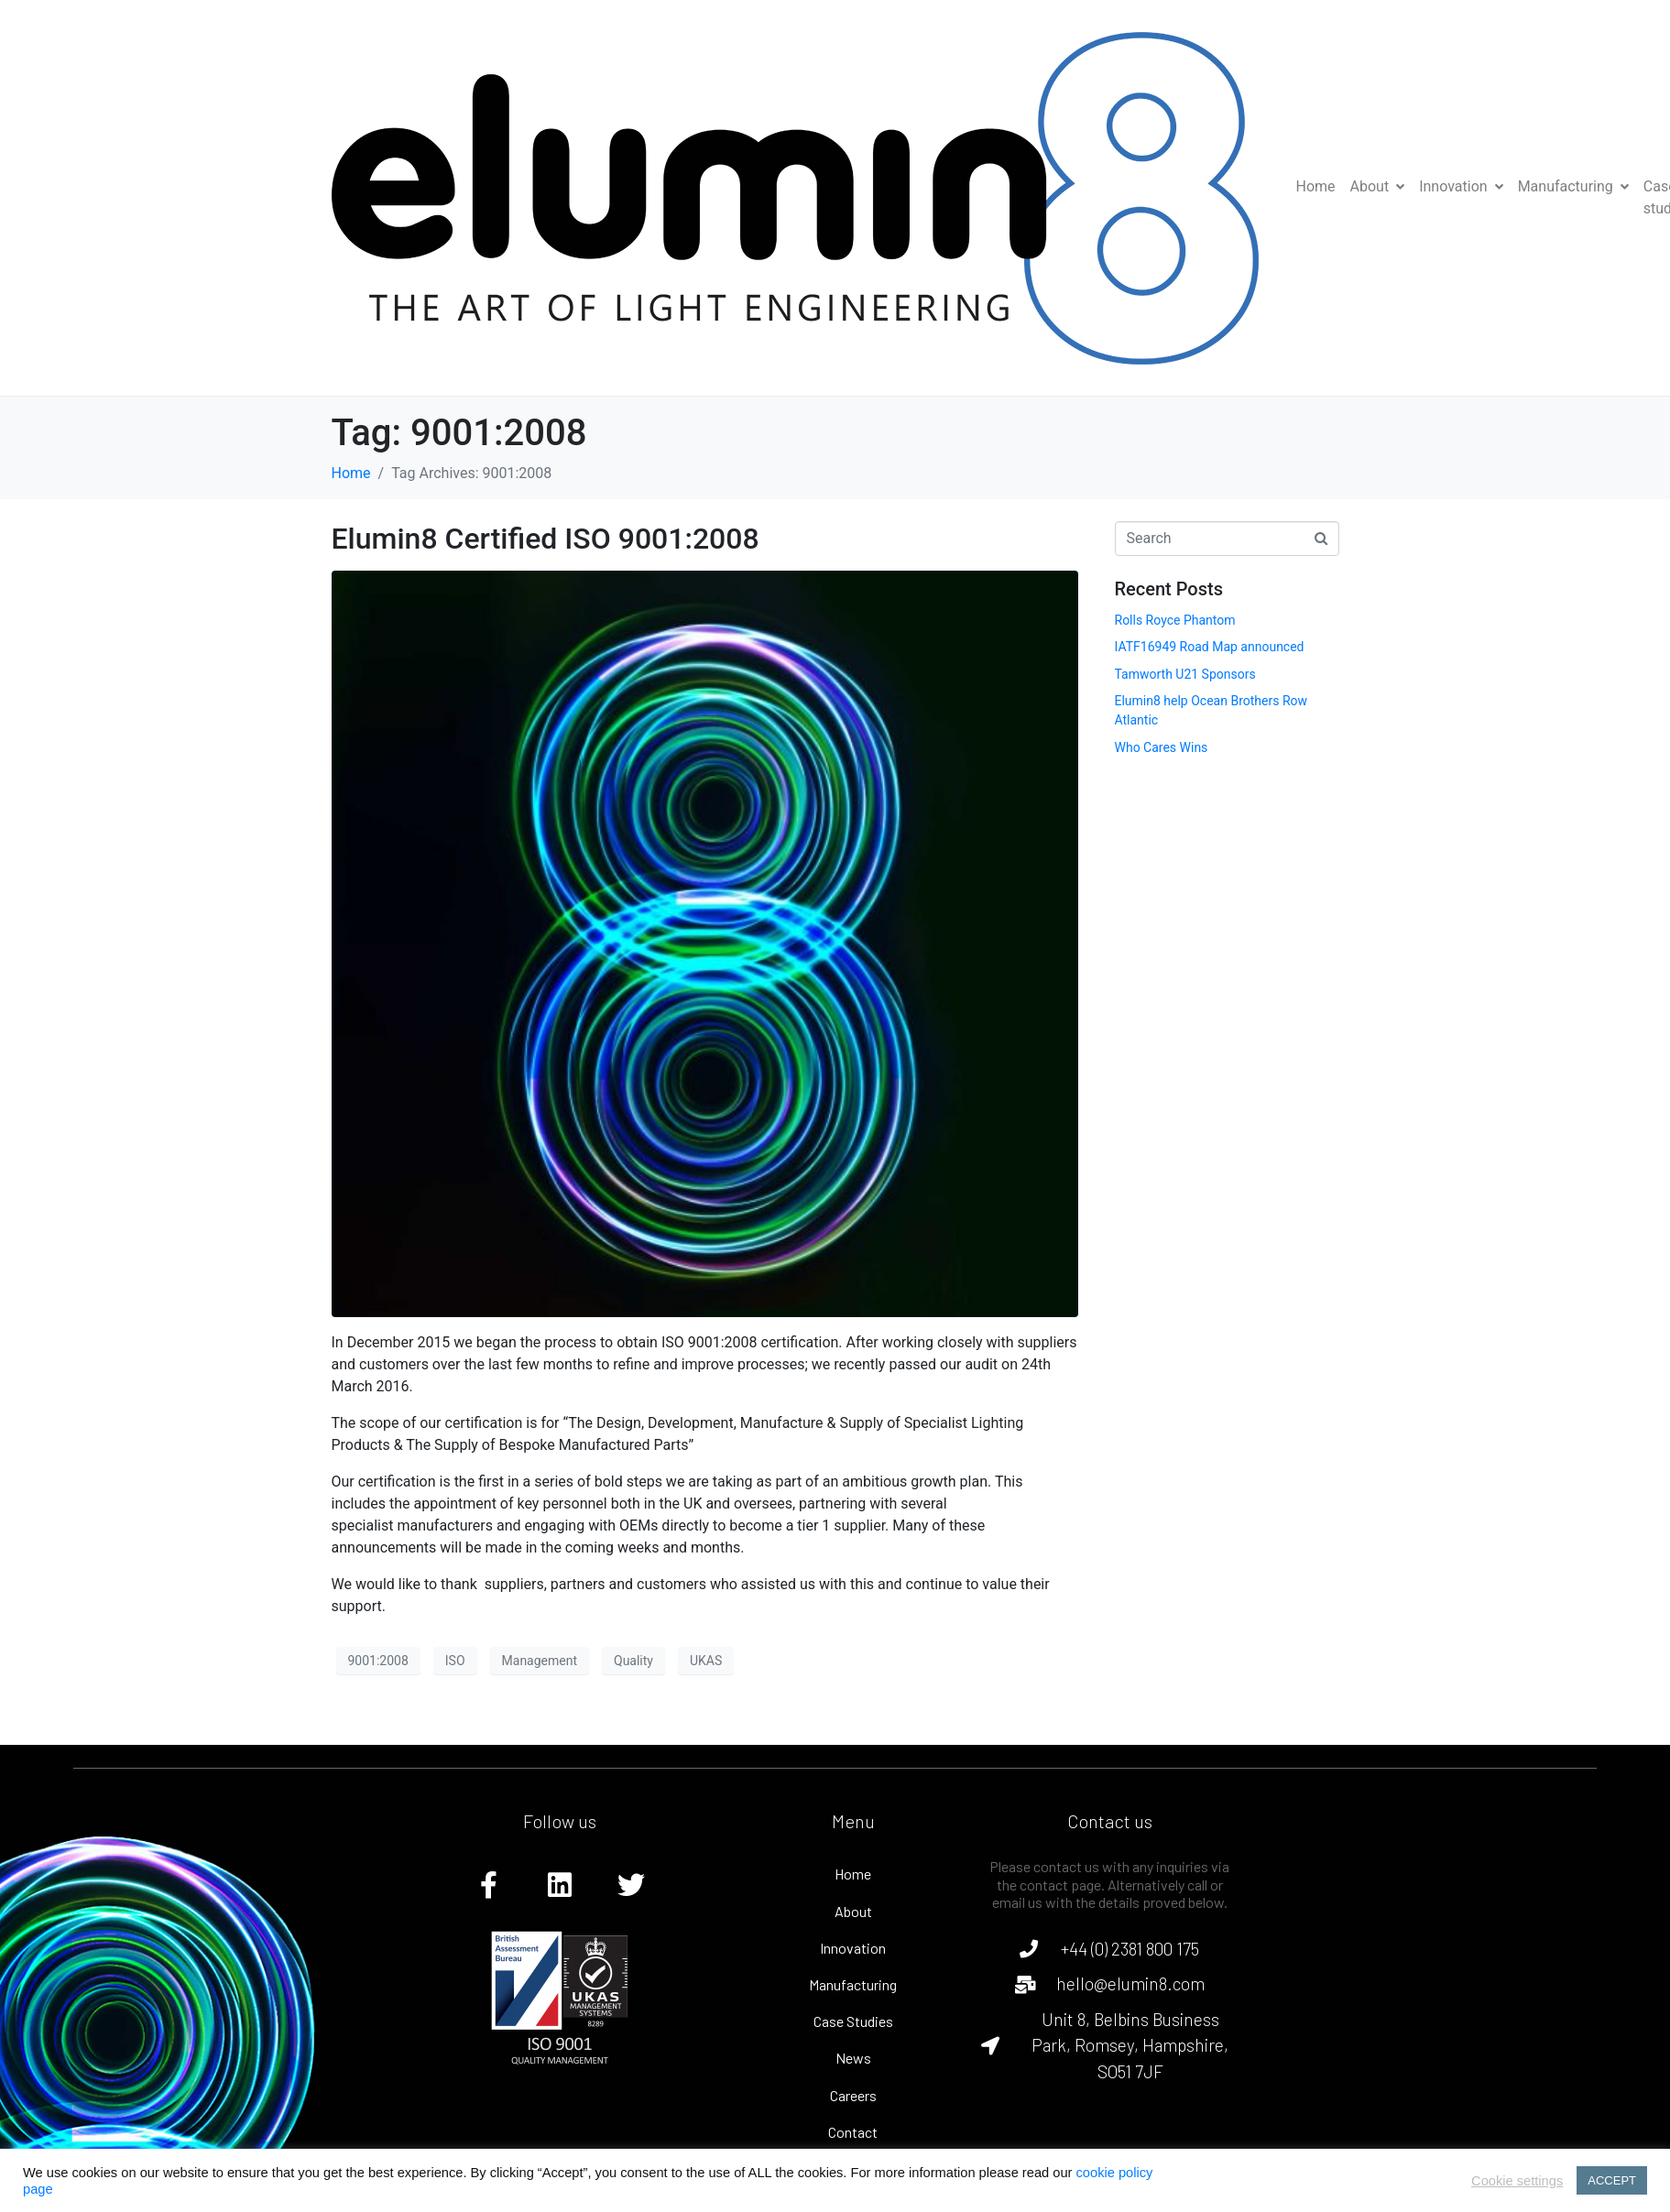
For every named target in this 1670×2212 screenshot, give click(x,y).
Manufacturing (1573, 186)
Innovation (1460, 186)
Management (539, 1660)
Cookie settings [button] (1517, 2181)
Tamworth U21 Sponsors (1185, 674)
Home (1316, 186)
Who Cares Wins (1161, 747)
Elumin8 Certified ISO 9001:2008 (545, 538)
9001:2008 (378, 1660)
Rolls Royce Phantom (1175, 620)
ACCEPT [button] (1612, 2180)
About (1377, 186)
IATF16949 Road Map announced (1209, 646)
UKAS (706, 1660)
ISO (455, 1660)
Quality (633, 1660)
